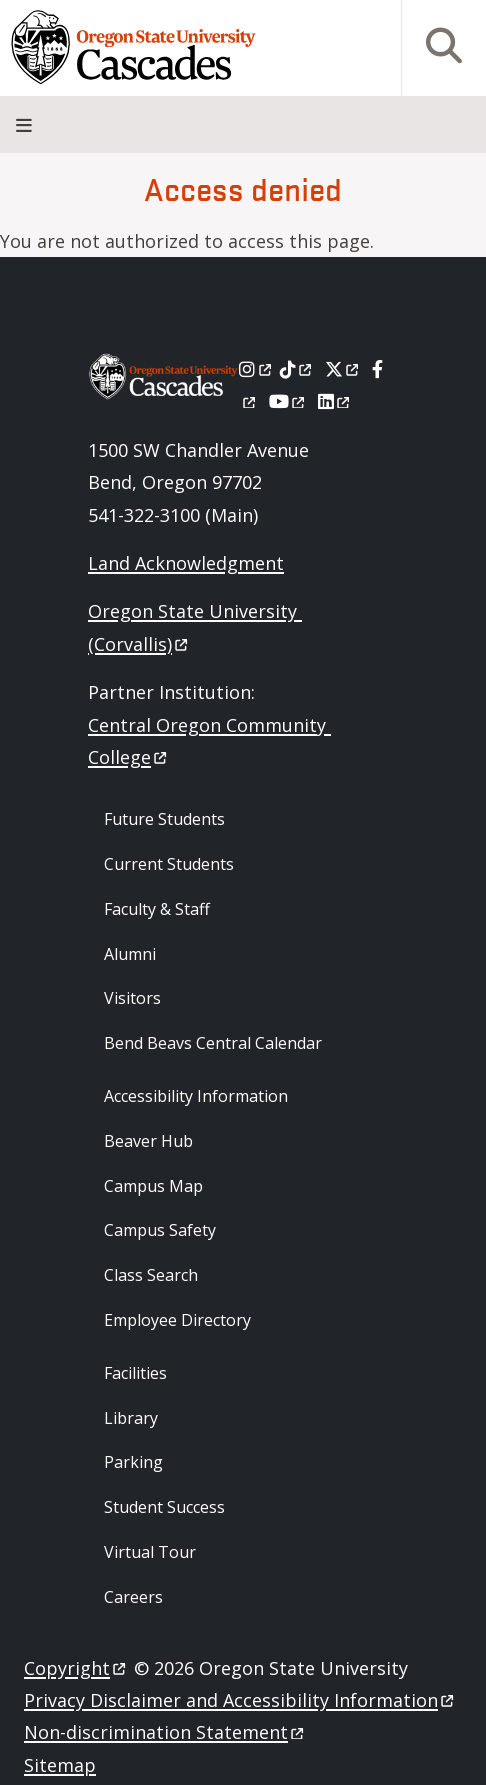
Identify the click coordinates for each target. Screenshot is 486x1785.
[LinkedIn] (335, 401)
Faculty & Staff (157, 909)
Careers (133, 1597)
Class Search (151, 1275)
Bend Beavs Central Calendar (213, 1043)
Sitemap (60, 1765)
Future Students (164, 819)
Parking (133, 1462)
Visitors (132, 998)
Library (131, 1418)
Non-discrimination (165, 1732)
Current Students (169, 864)
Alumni (130, 954)
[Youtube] (288, 401)
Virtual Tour (150, 1552)
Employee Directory (177, 1320)
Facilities (135, 1373)
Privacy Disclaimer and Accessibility (240, 1700)
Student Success (164, 1507)
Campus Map (153, 1186)
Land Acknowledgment (186, 563)
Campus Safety (160, 1230)
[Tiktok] (297, 369)
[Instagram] (256, 369)
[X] (343, 369)
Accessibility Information (196, 1096)
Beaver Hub (148, 1141)
